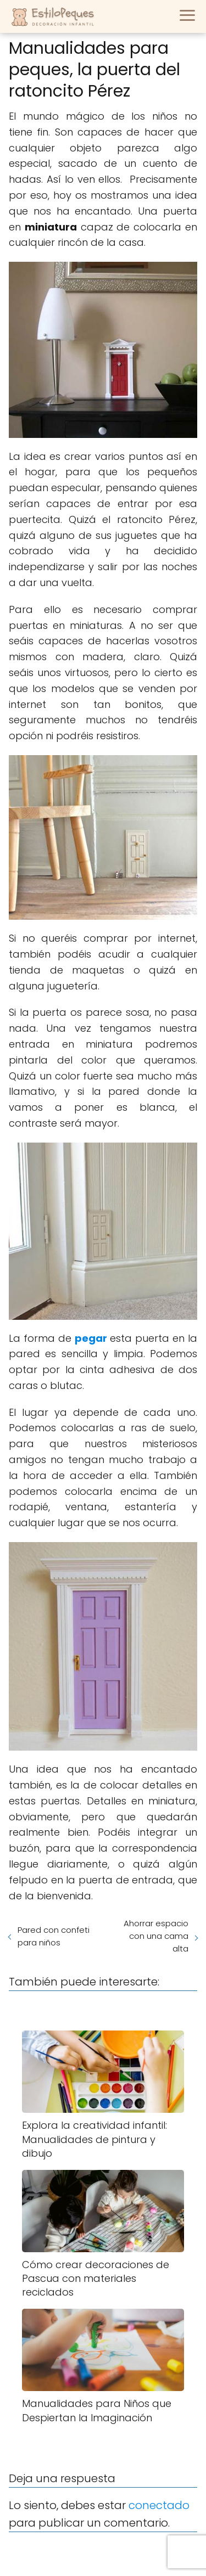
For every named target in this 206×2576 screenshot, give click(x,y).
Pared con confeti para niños (54, 1936)
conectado (159, 2505)
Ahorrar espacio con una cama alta (156, 1935)
